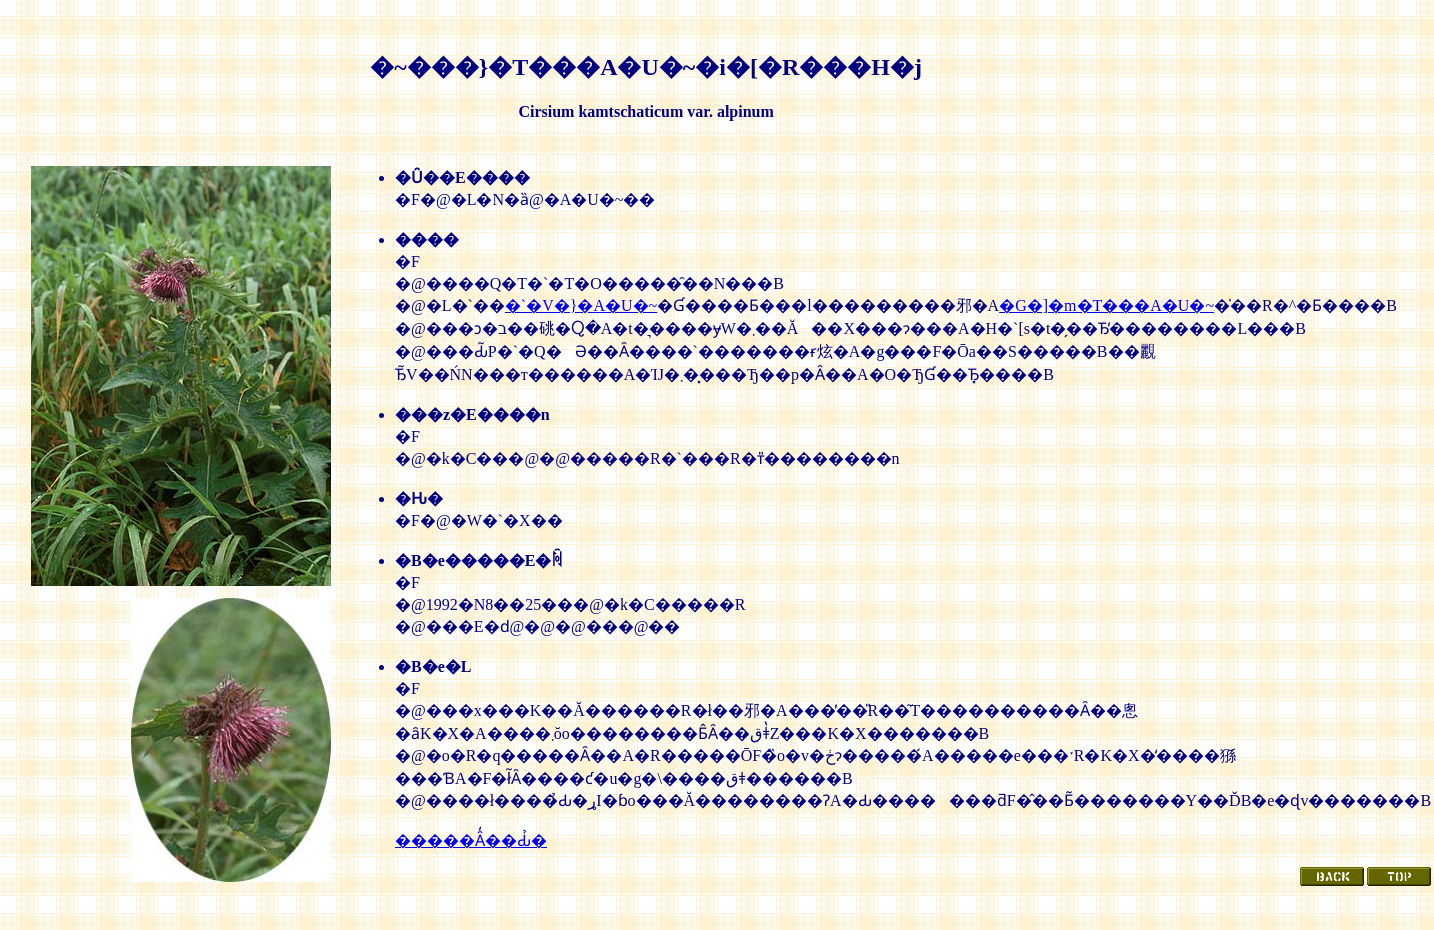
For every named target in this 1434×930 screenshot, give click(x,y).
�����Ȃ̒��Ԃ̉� (471, 840)
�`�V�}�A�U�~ (581, 305)
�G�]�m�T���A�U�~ (1106, 305)
